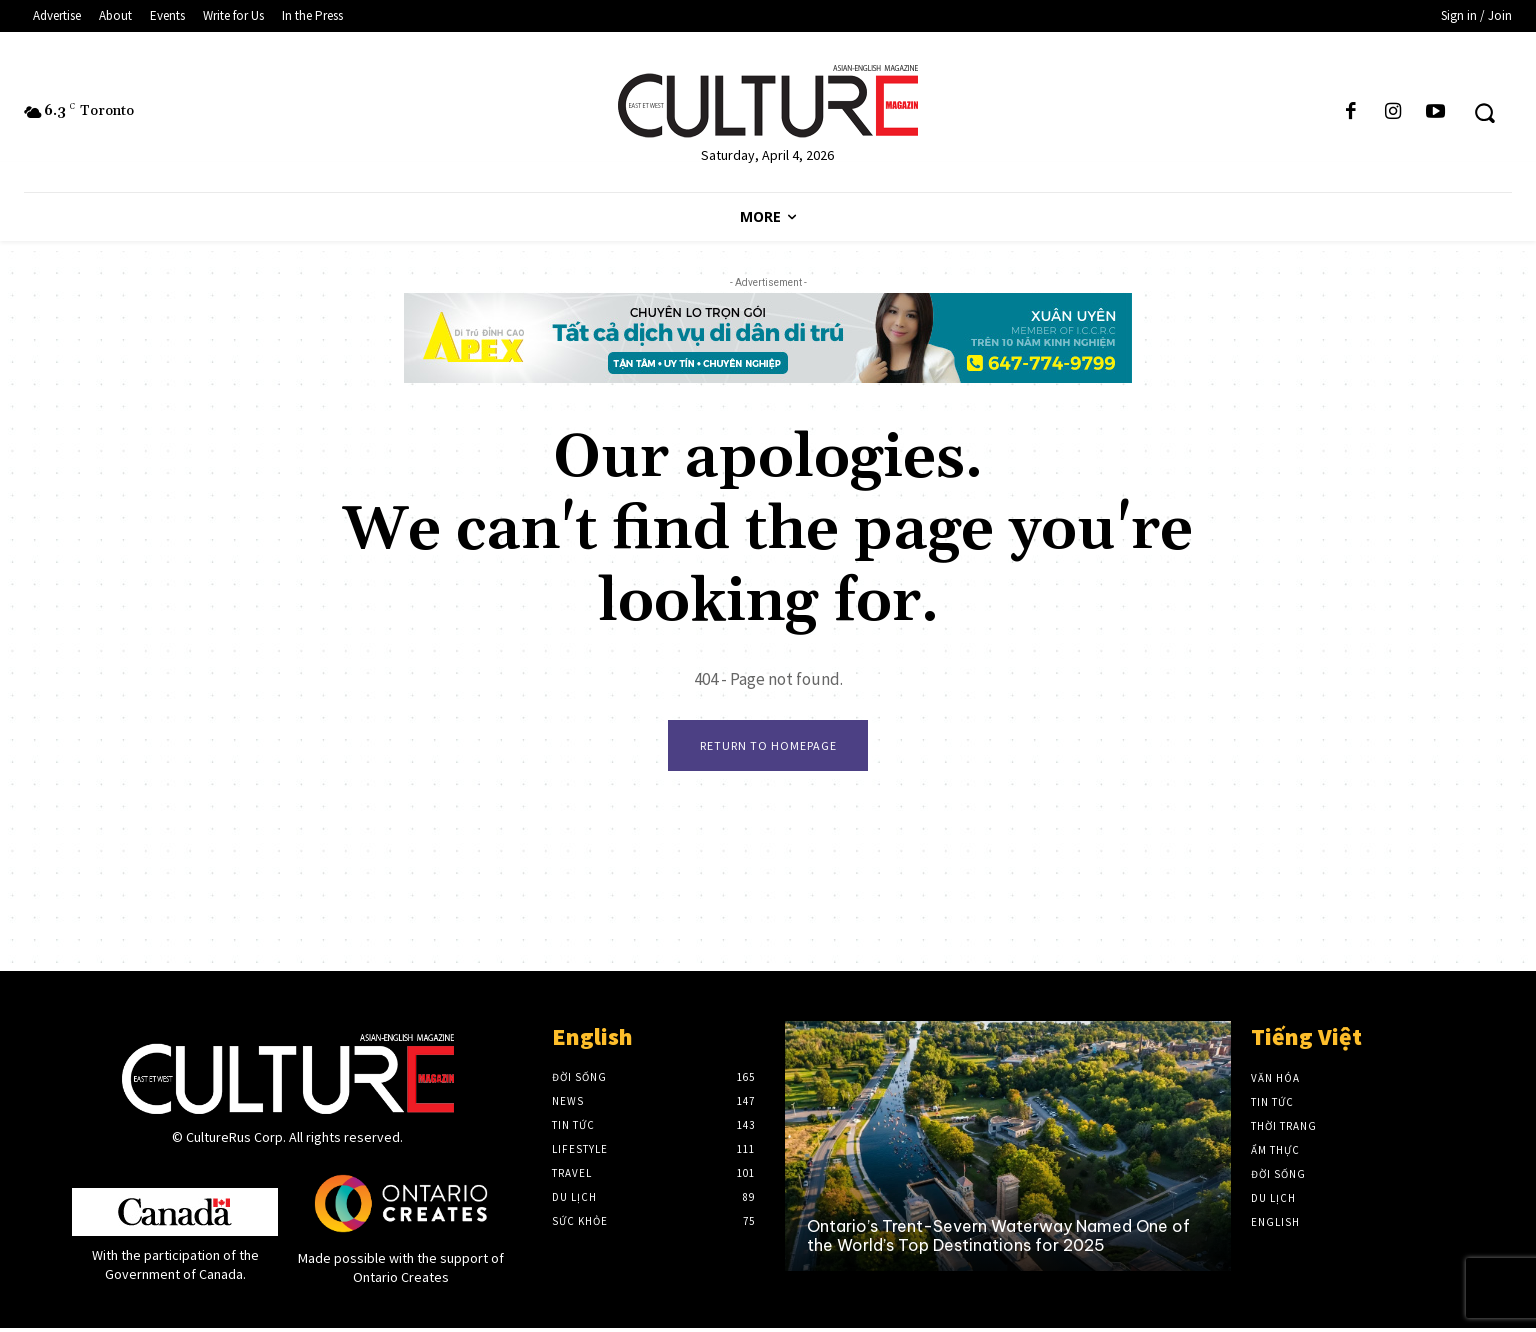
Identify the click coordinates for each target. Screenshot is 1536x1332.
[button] (1484, 112)
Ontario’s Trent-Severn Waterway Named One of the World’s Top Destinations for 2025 (998, 1239)
